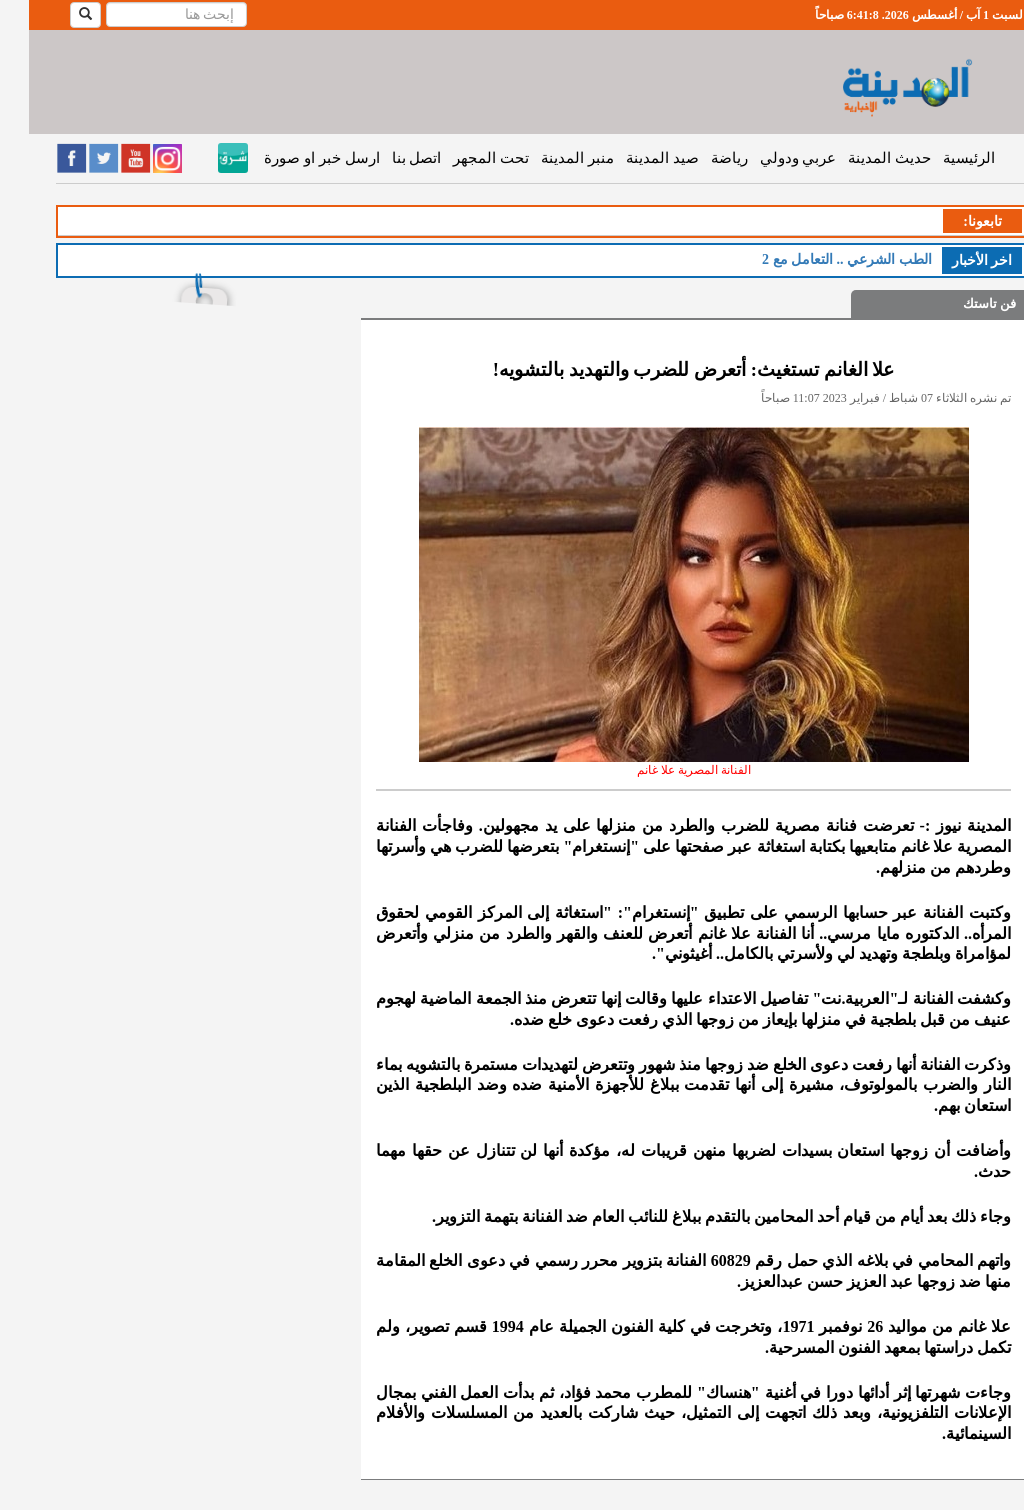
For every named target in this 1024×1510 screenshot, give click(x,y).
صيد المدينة (633, 158)
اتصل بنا (388, 158)
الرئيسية (940, 158)
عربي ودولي (769, 158)
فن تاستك (960, 303)
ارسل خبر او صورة (292, 158)
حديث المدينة (860, 158)
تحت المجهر (462, 158)
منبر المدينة (548, 158)
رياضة (700, 158)
